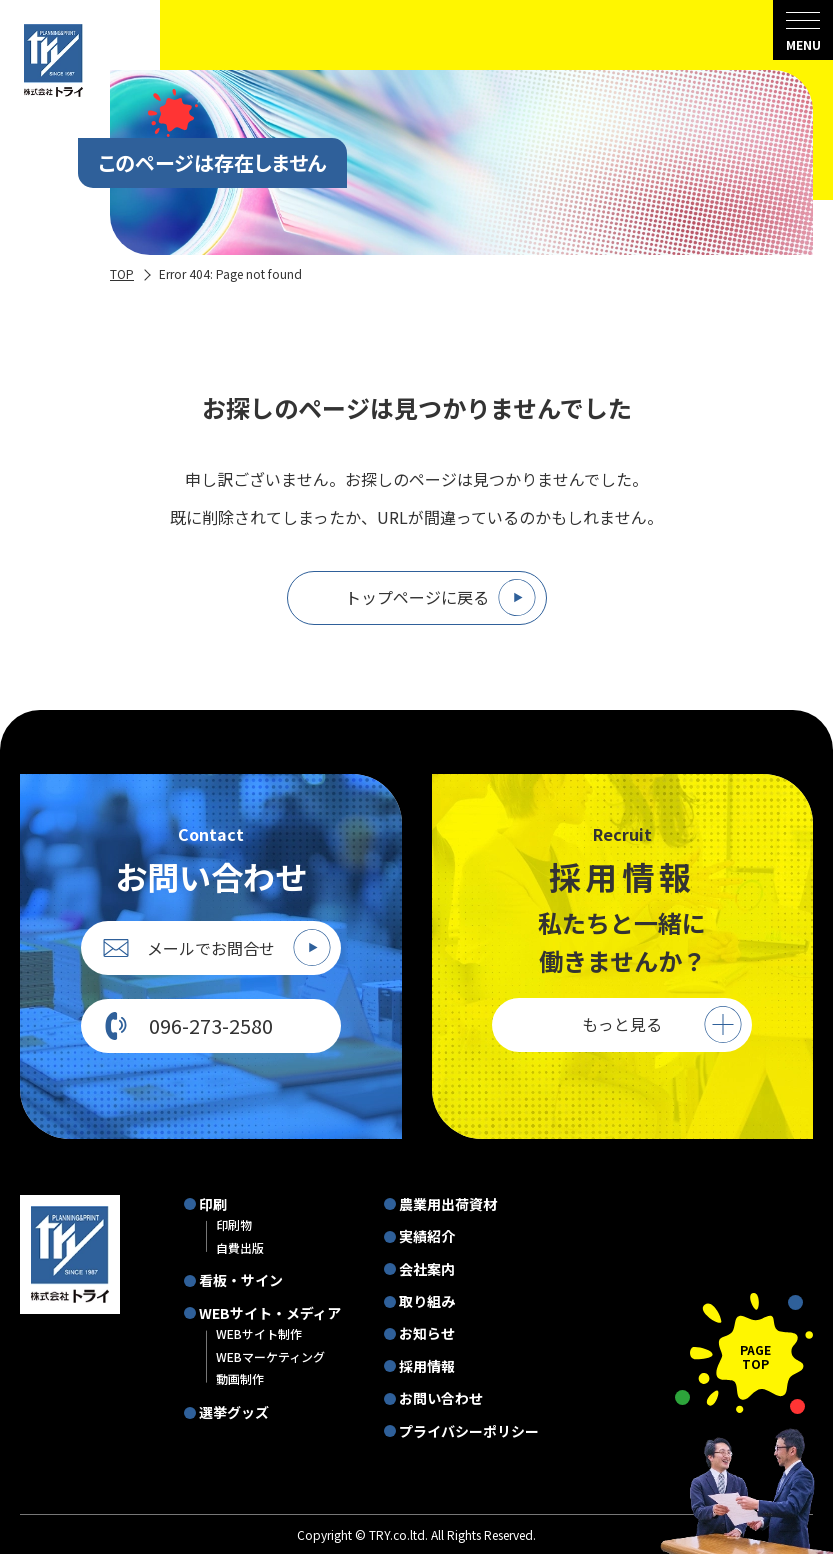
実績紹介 (427, 1236)
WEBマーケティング (270, 1356)
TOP (122, 273)
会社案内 (427, 1269)
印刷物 (234, 1224)
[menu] (803, 30)
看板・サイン (241, 1280)
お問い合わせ (441, 1398)
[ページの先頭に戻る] (744, 1353)
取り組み (427, 1301)
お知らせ (427, 1333)
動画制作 (240, 1378)
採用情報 (427, 1366)
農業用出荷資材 (448, 1204)
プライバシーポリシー (469, 1431)
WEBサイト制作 (259, 1333)
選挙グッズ (234, 1412)
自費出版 (240, 1247)
